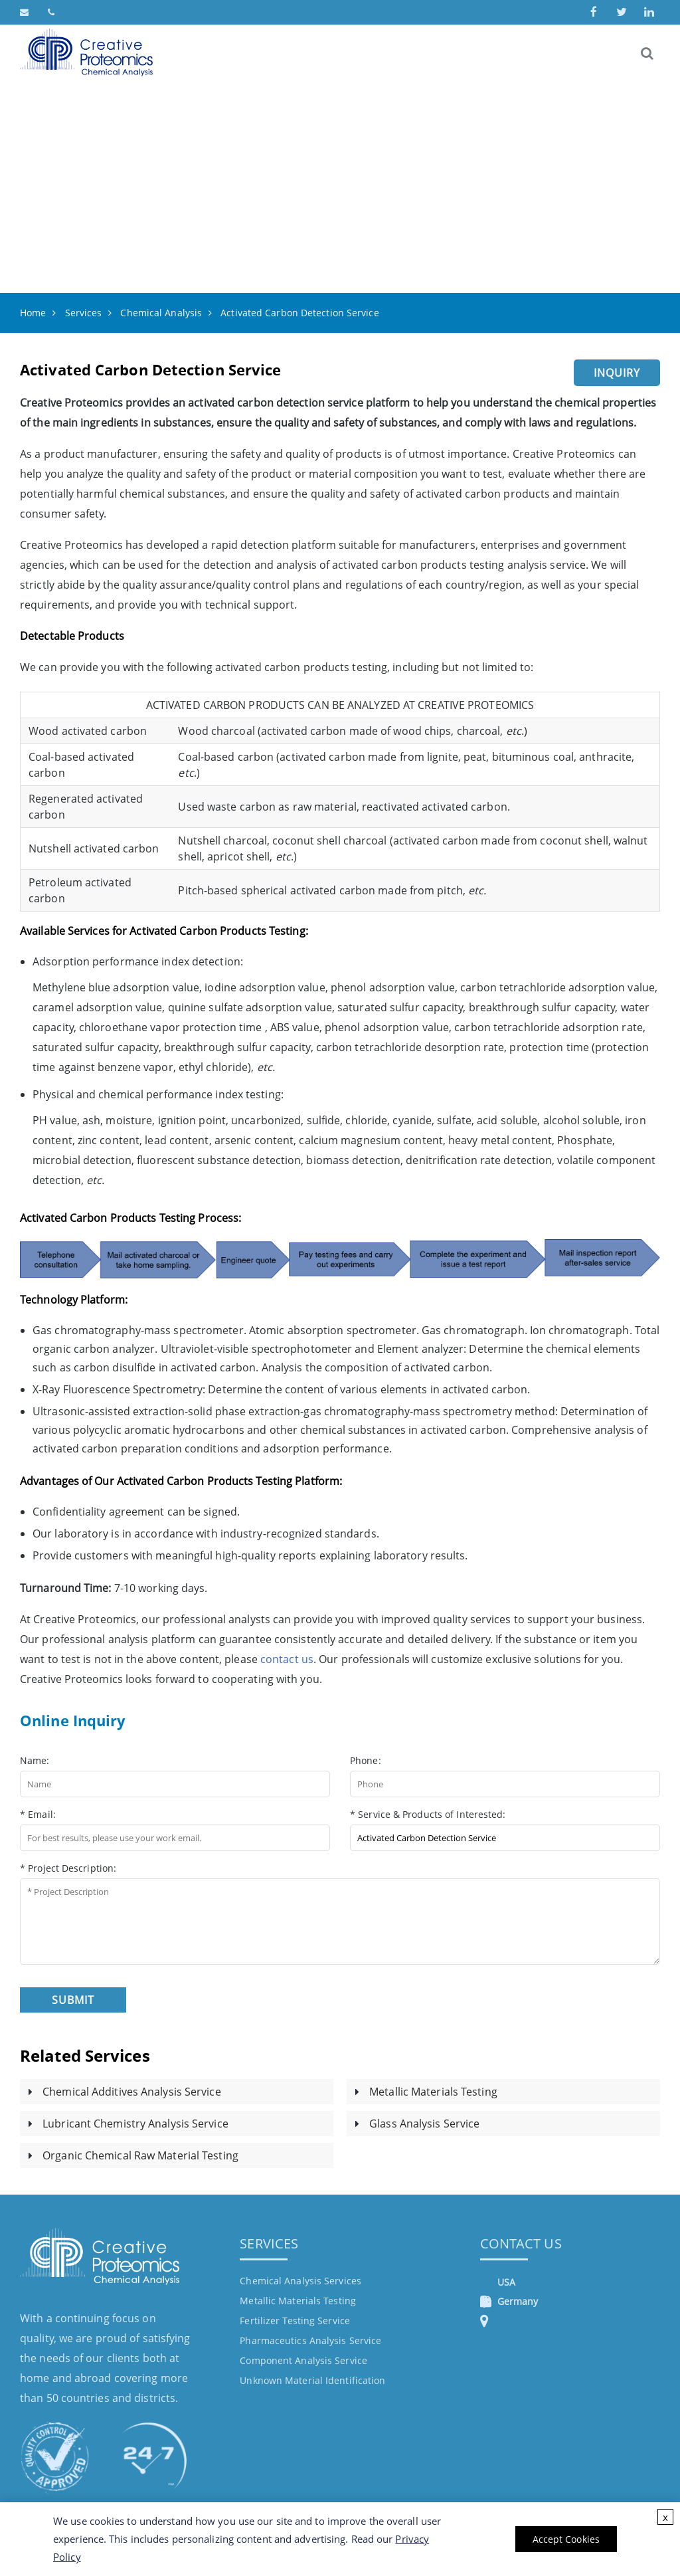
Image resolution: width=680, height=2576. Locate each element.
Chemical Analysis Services (300, 2280)
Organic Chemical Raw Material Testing (140, 2155)
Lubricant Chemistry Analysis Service (135, 2123)
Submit (73, 2000)
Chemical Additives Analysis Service (131, 2091)
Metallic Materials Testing (433, 2091)
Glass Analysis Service (424, 2123)
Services (83, 312)
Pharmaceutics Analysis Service (310, 2340)
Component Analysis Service (303, 2360)
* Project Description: (68, 1868)
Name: (35, 1760)
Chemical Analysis (161, 312)
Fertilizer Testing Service (295, 2320)
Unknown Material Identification (312, 2380)
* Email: (38, 1814)
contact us (286, 1659)
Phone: (365, 1760)
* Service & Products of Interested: (428, 1814)
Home (33, 312)
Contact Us (521, 2243)
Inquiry (617, 372)
